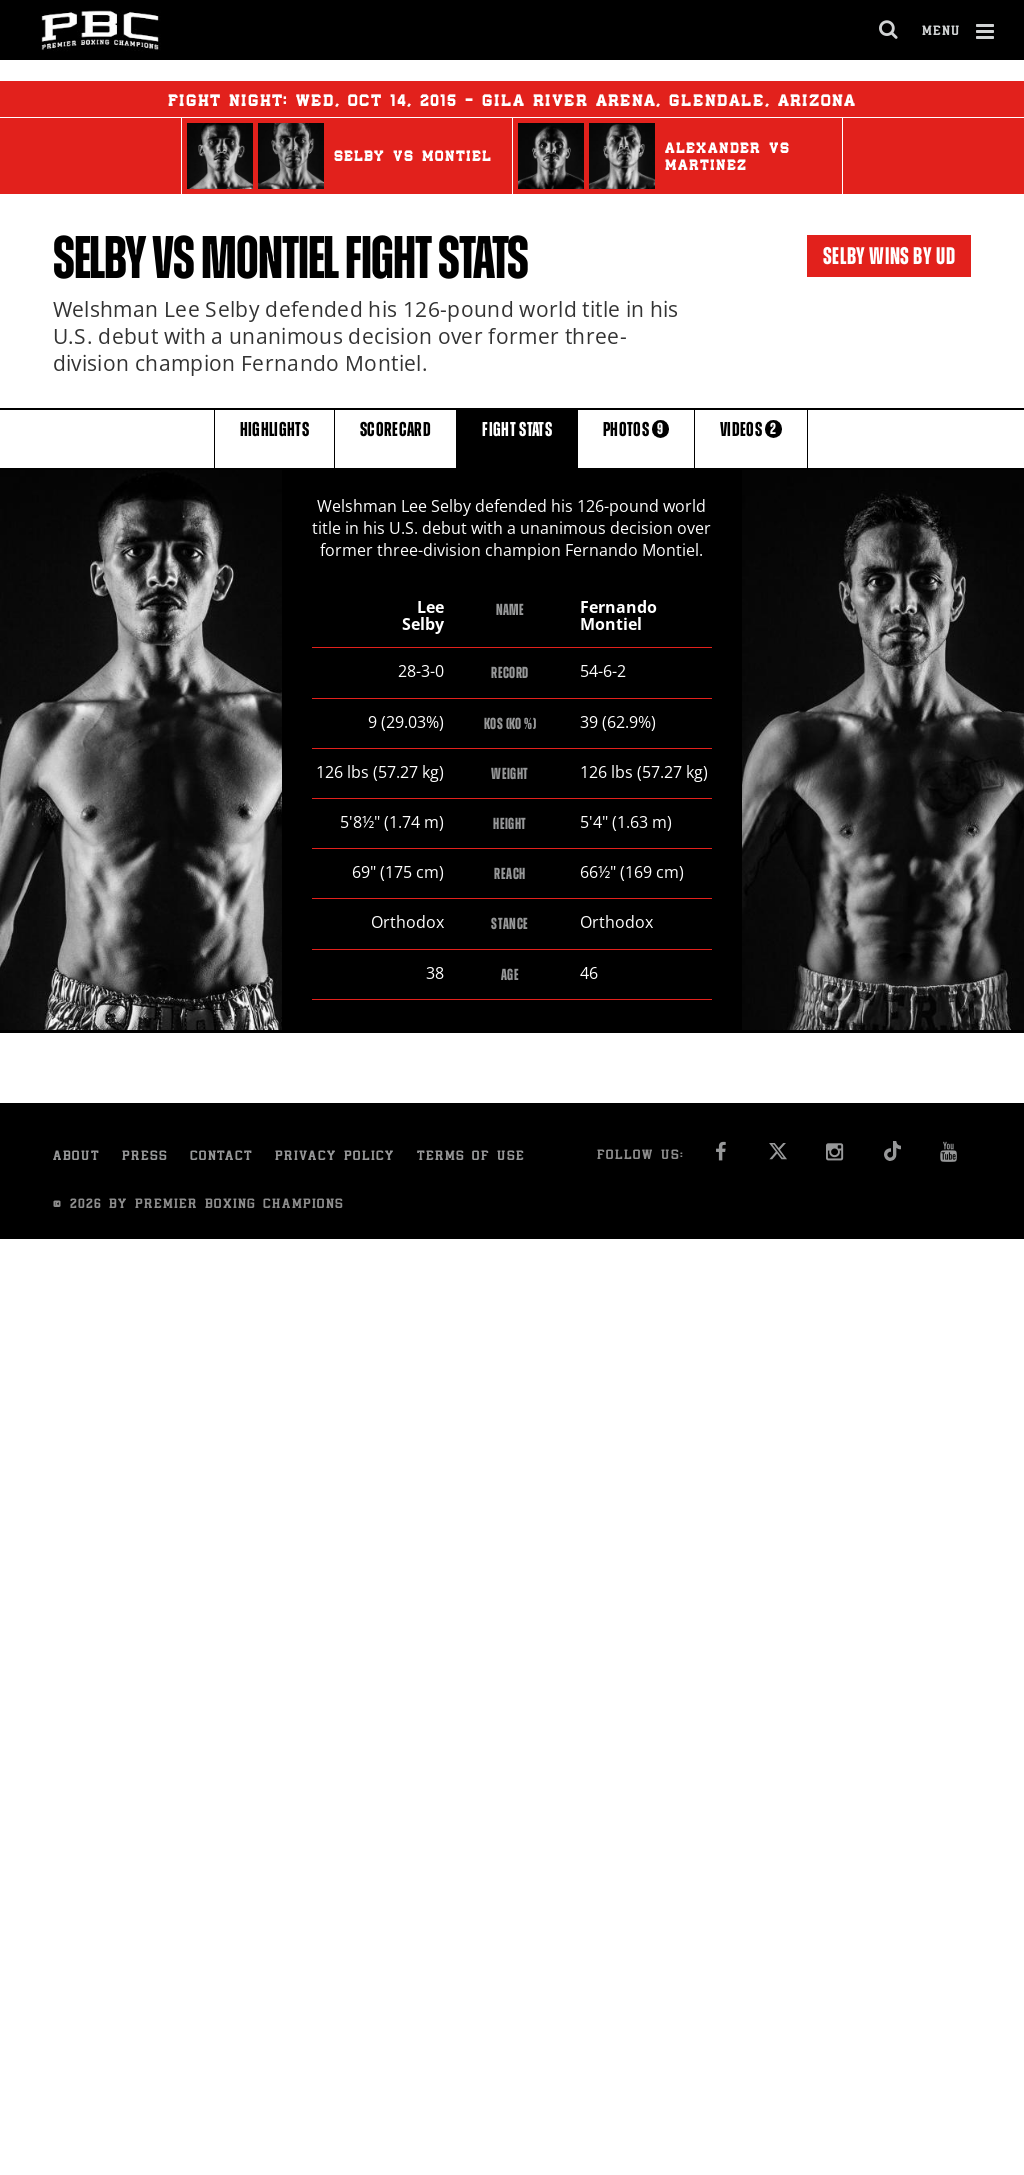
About (76, 1158)
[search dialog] (889, 30)
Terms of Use (471, 1158)
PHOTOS (636, 437)
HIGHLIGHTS (275, 437)
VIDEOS (751, 437)
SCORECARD (395, 437)
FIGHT (517, 437)
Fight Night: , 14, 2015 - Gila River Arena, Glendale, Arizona (512, 99)
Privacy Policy (335, 1158)
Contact (221, 1158)
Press (145, 1158)
